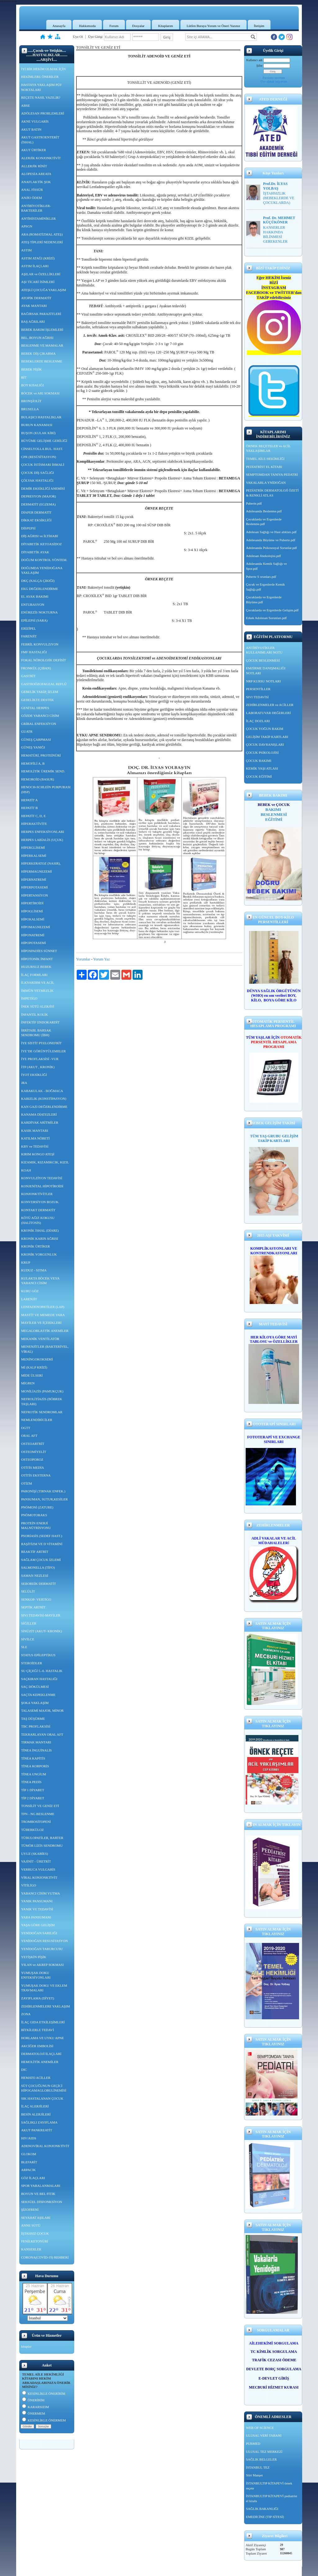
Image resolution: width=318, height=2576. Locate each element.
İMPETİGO (29, 998)
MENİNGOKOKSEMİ (37, 1359)
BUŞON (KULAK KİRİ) (38, 433)
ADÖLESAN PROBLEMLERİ (42, 113)
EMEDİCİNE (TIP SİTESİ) (265, 2517)
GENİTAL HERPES (35, 708)
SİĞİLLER (28, 1623)
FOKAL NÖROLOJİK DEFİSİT (43, 660)
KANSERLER (31, 2249)
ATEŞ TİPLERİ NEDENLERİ (42, 242)
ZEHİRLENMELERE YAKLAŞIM (45, 2006)
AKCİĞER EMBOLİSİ (37, 2046)
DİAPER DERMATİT (36, 512)
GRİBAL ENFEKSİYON (38, 724)
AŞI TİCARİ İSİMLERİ (37, 282)
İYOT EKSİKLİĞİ (34, 1075)
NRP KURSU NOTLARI (263, 681)
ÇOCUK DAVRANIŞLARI (265, 744)
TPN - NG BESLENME (37, 1814)
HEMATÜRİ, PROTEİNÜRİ (41, 755)
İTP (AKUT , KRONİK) (38, 1067)
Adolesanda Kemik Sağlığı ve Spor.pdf (266, 566)
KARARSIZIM (35, 2407)
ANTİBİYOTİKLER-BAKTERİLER (36, 208)
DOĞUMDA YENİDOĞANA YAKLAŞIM (41, 570)
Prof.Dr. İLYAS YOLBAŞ (275, 186)
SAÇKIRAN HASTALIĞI (39, 1679)
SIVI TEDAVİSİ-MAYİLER (40, 1615)
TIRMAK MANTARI (36, 1742)
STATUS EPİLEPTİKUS (38, 1655)
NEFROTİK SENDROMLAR (41, 1412)
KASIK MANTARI (34, 1130)
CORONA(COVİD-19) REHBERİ (45, 2257)
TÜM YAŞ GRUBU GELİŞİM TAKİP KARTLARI (274, 1138)
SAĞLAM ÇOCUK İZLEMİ (41, 1560)
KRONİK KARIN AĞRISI (39, 1238)
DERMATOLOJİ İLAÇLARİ (41, 2054)
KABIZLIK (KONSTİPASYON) (43, 1098)
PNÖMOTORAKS (34, 1515)
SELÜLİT (28, 1591)
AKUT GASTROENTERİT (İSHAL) (40, 139)
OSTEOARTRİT (32, 1443)
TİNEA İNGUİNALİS (36, 1750)
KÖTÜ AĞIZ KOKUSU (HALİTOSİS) (38, 1220)
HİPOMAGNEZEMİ (35, 927)
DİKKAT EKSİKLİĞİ (36, 520)
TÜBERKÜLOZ (32, 1830)
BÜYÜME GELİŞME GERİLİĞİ (44, 441)
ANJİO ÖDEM (31, 198)
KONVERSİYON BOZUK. (40, 1202)
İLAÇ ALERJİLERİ (35, 2106)
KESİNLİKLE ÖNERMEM (44, 2420)
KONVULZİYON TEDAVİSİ (41, 1178)
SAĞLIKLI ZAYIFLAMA (39, 2122)
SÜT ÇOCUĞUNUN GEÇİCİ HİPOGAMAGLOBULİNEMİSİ (43, 2088)
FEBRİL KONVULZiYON (39, 644)
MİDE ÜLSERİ (32, 1375)
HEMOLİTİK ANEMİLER (39, 2062)
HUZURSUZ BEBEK (36, 967)
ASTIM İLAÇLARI (34, 266)
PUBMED (253, 2443)
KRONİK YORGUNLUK (39, 1254)
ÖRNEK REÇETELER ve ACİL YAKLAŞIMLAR (268, 448)
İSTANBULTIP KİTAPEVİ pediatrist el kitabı (271, 2498)
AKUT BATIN (31, 129)
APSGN (26, 226)
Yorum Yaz (101, 959)
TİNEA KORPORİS (35, 1766)
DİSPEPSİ (28, 528)
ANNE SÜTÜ (30, 2225)
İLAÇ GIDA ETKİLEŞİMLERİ (43, 2022)
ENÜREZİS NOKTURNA (39, 612)
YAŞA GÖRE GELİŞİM (38, 1925)
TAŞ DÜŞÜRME (33, 1718)
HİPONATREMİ (32, 935)
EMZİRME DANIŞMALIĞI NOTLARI (265, 670)
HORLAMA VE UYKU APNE (42, 2038)
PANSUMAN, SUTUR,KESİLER (44, 1499)
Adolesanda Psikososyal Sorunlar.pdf (271, 548)
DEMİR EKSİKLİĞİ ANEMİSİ (43, 488)
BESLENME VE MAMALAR (42, 345)
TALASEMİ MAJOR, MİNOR (42, 1710)
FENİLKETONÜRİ (34, 2241)
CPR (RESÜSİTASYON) (38, 457)
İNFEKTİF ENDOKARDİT (40, 1022)
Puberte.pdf (254, 503)
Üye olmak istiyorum (274, 81)
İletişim (259, 26)
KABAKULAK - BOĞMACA (42, 1091)
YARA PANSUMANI (36, 1917)
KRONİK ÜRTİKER (35, 1246)
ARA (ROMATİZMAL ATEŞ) (42, 234)
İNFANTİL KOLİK (34, 1014)
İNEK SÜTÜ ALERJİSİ (37, 1006)
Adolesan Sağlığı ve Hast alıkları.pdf (271, 532)
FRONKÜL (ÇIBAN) (36, 668)
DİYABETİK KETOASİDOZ (41, 544)
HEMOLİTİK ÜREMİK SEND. (43, 771)
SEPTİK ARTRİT (33, 1607)
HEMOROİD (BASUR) (37, 779)
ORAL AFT (29, 1435)
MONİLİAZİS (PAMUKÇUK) (42, 1391)
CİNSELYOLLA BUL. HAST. (42, 449)
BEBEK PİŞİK (31, 369)
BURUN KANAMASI (36, 425)
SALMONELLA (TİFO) (38, 1567)
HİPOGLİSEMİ (32, 911)
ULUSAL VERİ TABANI (263, 2435)
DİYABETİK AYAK (35, 552)
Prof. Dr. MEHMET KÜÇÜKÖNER (279, 220)
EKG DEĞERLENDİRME (39, 589)
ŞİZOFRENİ (30, 2209)
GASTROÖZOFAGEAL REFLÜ (43, 684)
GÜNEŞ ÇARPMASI (36, 739)
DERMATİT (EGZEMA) (38, 504)
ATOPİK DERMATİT (36, 298)
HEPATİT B (29, 808)
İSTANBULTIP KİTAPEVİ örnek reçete (269, 2485)
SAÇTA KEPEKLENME (38, 1695)
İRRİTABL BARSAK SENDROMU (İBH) (36, 1032)
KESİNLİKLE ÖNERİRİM (43, 2393)
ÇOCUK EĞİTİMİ (259, 776)
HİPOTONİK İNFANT (37, 959)
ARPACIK (28, 2170)
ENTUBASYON (32, 604)
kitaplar (26, 2346)
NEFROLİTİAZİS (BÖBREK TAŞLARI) (41, 1401)
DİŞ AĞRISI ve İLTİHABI (39, 536)
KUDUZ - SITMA (34, 1270)
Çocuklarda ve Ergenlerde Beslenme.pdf (264, 521)
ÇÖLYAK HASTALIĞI (37, 480)
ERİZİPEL (28, 628)
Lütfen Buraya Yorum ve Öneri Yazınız (213, 26)
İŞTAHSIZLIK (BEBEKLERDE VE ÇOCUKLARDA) (278, 198)
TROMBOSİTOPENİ (36, 1821)
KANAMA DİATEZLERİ (39, 1114)
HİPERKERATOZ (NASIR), (41, 863)
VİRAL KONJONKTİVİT (39, 1877)
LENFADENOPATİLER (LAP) (42, 1307)
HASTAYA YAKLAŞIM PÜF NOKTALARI (41, 87)
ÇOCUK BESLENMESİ (263, 660)
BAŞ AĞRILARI (33, 321)
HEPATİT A (29, 800)
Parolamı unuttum (274, 77)
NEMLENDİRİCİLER (36, 1420)
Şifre (259, 65)
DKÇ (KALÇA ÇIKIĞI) (38, 580)
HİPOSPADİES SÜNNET (39, 951)
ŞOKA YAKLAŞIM (35, 1703)
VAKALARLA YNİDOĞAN (266, 482)
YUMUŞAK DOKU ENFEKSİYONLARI (36, 1975)
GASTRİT (28, 676)
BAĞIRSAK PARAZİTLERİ (41, 314)
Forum (113, 26)
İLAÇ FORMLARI (34, 975)
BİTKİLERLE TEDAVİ (37, 2030)
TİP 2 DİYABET (32, 1798)
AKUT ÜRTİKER (33, 150)
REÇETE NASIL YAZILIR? (40, 97)
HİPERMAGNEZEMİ (36, 871)
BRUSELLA (30, 409)
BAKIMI (274, 809)
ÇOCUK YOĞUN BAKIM (264, 729)
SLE (24, 1647)
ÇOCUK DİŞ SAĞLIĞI (37, 472)
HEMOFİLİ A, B (32, 763)
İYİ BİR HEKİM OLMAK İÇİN (43, 69)
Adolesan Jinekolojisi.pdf (263, 556)
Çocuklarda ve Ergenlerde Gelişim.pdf (272, 610)
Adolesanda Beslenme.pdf (264, 511)
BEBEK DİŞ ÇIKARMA (38, 353)
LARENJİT (29, 1299)
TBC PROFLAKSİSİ (35, 1726)
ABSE (25, 105)
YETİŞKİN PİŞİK (33, 1957)
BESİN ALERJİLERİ (36, 2114)
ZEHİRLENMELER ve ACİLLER (269, 705)
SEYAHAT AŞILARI (35, 2217)
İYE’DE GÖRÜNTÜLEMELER (43, 1051)
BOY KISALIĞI (32, 385)
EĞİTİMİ (273, 819)
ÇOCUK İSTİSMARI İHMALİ (42, 464)
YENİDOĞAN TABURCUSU (42, 1949)
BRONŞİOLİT (31, 401)
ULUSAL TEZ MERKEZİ (264, 2451)
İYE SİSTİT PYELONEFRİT (41, 1043)
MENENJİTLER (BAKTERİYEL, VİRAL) (45, 1349)
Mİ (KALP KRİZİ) (34, 1367)
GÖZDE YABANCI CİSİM (40, 715)
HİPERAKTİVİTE (34, 823)
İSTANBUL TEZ (258, 2467)
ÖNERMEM (33, 2413)
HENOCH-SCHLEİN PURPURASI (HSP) (45, 789)
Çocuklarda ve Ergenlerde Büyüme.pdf (264, 599)
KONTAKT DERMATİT (38, 1210)
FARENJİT (29, 636)
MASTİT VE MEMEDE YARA (43, 1315)
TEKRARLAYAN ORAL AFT (42, 1734)
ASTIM (26, 250)
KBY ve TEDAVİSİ (34, 1146)
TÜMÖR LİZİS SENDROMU (42, 1845)
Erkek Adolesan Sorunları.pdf (266, 618)
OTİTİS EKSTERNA (36, 1475)
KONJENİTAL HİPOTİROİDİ (42, 1186)
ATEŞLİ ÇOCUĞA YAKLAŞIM (43, 290)
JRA (24, 1083)
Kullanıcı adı (254, 60)
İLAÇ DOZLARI (258, 721)
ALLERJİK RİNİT (34, 166)
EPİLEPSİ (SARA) (34, 620)
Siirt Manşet (254, 2475)
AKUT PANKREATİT (36, 2130)
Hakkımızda (87, 26)
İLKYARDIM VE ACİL (37, 982)
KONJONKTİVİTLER (36, 1194)
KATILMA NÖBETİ (35, 1138)
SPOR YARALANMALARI (40, 2185)
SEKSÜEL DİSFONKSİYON (41, 2202)
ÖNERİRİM (33, 2400)
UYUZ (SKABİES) (34, 1853)
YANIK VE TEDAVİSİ (37, 1909)
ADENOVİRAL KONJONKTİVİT (45, 2146)
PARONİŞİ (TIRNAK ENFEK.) (43, 1491)
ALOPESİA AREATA (36, 174)
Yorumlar (83, 959)
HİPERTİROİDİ (32, 903)
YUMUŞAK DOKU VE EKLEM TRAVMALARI (44, 1988)
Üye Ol (78, 36)
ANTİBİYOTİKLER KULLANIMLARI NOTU (264, 650)
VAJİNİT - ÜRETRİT (36, 1861)
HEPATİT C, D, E (33, 816)
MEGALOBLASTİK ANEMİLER (44, 1331)
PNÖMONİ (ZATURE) (37, 1507)
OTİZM (26, 1483)
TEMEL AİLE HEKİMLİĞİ (265, 459)
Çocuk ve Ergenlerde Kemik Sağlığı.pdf (265, 586)
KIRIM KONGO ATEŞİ (37, 1154)
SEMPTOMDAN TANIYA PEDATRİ (272, 474)
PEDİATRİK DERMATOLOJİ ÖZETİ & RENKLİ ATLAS (272, 492)
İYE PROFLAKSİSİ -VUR (39, 1059)
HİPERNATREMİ (33, 879)
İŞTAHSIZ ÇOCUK (35, 2233)
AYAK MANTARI (34, 306)
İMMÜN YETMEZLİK (37, 990)
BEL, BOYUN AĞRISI (37, 337)
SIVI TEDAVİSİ (257, 697)
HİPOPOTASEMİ (33, 943)
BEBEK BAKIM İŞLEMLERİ (42, 329)
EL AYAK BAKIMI (34, 596)
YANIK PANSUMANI (36, 1901)
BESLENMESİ (274, 814)
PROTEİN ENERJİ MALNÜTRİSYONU (36, 1525)
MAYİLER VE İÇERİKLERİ (41, 1322)
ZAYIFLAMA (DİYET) (37, 1998)
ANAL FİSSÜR (32, 189)
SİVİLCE (27, 1639)
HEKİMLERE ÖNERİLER (40, 77)
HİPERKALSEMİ (33, 855)
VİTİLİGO (28, 1885)
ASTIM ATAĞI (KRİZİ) (38, 258)
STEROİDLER (31, 1663)
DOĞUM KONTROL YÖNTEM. (44, 560)
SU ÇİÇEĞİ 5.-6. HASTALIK (41, 1671)
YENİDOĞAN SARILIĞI (39, 1933)
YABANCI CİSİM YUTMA (40, 1893)
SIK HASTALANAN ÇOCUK (42, 2098)
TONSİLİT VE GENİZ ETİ (40, 1806)
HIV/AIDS (28, 2138)
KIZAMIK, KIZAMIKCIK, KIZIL (45, 1162)
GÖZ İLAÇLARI (33, 2178)
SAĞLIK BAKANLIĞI (262, 2509)
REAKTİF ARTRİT (34, 1551)
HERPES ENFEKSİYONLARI (42, 832)
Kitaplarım (165, 26)
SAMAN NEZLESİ (34, 1575)
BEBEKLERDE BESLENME (41, 361)
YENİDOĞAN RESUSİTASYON (44, 1941)
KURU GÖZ (30, 1291)
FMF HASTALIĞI (34, 652)
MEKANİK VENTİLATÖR (40, 1339)
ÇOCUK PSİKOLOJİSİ (262, 752)
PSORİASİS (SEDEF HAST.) (41, 1536)
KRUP (25, 1262)
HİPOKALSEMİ (32, 919)
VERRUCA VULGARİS (38, 1869)
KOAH (26, 1170)
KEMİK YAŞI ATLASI (262, 768)
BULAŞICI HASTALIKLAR (41, 417)
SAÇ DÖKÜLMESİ (35, 1686)
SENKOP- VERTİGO (36, 1599)
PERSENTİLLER (258, 689)
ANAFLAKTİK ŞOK (36, 182)
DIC (24, 2069)
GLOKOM (28, 2154)
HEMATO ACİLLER (35, 2077)
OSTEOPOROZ (32, 1459)
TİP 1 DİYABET (32, 1790)
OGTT (25, 1428)
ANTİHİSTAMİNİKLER (38, 218)
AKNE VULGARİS (35, 121)
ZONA (26, 2014)
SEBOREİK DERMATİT (38, 1583)
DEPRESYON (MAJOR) (38, 496)
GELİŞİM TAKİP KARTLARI (267, 737)
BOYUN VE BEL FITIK (38, 2194)
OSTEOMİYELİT (33, 1452)
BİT (24, 377)
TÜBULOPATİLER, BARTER (42, 1838)
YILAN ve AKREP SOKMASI (42, 1965)
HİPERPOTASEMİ (34, 887)
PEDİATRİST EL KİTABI (264, 467)
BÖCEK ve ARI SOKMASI (40, 393)
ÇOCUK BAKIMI (258, 760)
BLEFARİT (29, 2162)
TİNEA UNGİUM (33, 1774)
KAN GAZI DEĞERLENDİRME (44, 1106)
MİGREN (27, 1383)
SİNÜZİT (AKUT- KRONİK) (41, 1631)
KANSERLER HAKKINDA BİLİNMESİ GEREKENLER (275, 234)
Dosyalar (138, 26)
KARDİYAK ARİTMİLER (39, 1122)
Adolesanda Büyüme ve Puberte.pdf (270, 540)
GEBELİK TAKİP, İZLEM (39, 692)
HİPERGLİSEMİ (33, 847)
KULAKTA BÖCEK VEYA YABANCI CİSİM (40, 1280)
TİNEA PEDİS (31, 1782)
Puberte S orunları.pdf (261, 576)
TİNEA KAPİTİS (33, 1758)
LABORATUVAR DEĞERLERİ (268, 713)
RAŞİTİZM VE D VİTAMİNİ (41, 1544)
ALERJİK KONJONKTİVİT (41, 158)
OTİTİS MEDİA (32, 1467)
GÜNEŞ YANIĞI (33, 747)
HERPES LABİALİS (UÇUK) (42, 840)
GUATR (27, 731)
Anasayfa (59, 26)
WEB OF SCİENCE (260, 2428)
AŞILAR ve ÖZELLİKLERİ (40, 274)
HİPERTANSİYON (34, 895)
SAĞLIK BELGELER (261, 2459)
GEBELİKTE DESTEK (37, 700)
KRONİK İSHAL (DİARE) (40, 1230)
